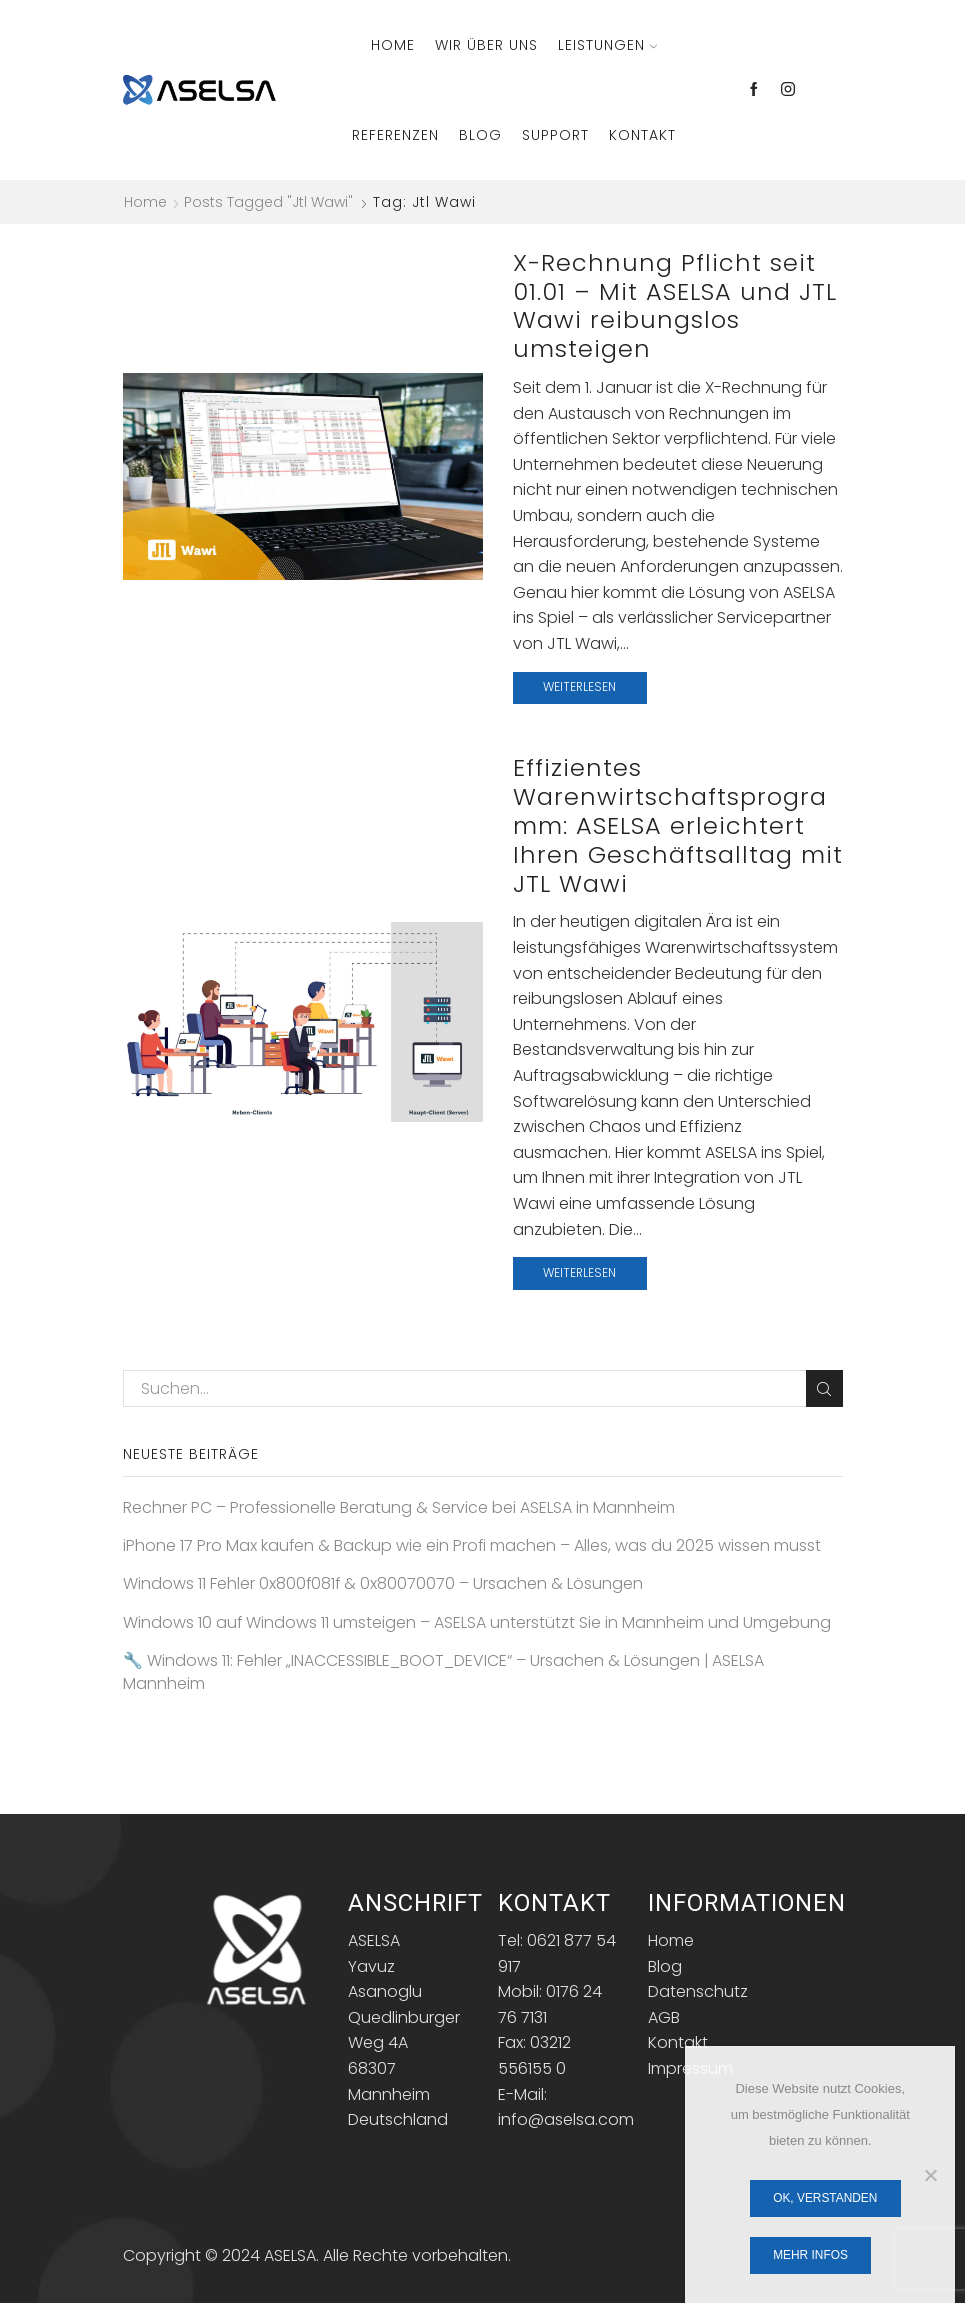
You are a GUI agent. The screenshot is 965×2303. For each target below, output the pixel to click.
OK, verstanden (825, 2198)
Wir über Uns (486, 45)
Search (824, 1389)
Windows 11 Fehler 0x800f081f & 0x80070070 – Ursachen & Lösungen (383, 1584)
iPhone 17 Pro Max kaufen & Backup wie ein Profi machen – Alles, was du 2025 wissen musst (472, 1546)
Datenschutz (698, 1991)
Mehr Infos (810, 2255)
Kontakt (642, 135)
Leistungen (607, 45)
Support (555, 135)
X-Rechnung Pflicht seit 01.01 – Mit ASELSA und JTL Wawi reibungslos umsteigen (675, 305)
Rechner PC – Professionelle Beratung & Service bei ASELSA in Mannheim (399, 1508)
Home (393, 45)
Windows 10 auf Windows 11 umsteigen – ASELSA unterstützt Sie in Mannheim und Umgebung (477, 1623)
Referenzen (395, 135)
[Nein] (930, 2175)
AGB (664, 2017)
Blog (480, 135)
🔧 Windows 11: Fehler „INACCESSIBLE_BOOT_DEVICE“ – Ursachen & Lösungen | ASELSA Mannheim (443, 1672)
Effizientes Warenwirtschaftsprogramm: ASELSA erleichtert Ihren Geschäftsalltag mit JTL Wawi (678, 825)
